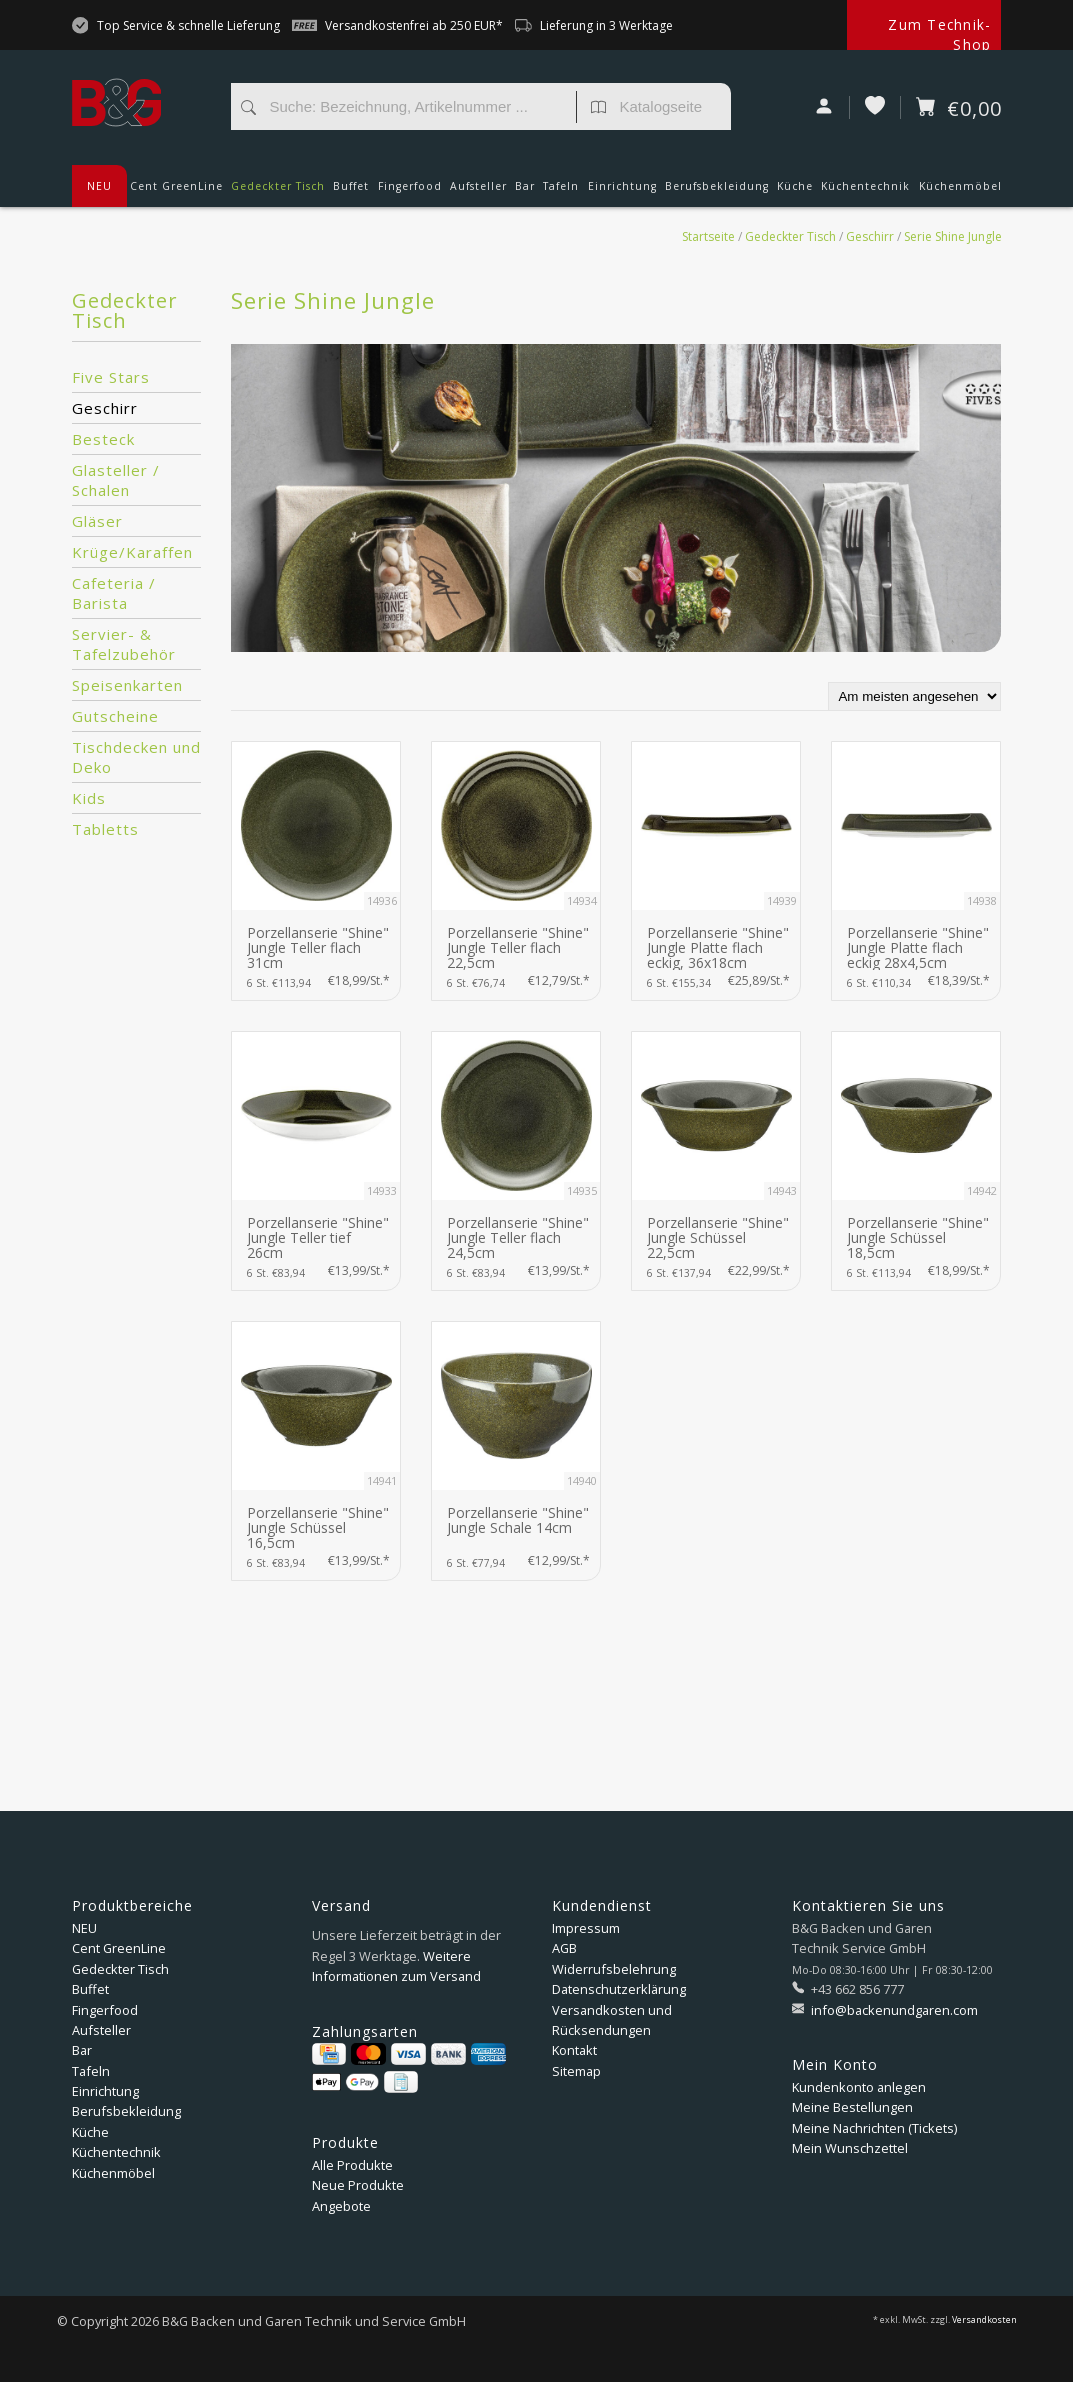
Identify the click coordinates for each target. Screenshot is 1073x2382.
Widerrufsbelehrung (614, 1969)
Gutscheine (115, 716)
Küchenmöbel (960, 193)
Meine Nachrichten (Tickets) (874, 2128)
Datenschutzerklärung (619, 1989)
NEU (99, 186)
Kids (89, 798)
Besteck (103, 439)
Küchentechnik (865, 193)
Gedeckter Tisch (278, 193)
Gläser (97, 521)
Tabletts (105, 829)
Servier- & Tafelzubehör (124, 644)
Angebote (341, 2206)
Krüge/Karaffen (132, 552)
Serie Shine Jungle (953, 236)
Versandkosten (984, 2320)
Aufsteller (478, 193)
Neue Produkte (358, 2185)
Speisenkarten (127, 685)
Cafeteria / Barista (114, 593)
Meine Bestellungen (852, 2107)
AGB (564, 1948)
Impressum (586, 1928)
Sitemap (576, 2071)
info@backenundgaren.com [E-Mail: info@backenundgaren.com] (893, 2010)
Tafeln (561, 193)
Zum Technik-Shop (939, 34)
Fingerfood (410, 193)
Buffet (351, 193)
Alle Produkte (352, 2165)
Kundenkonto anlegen (859, 2087)
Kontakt (574, 2050)
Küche (795, 193)
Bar (525, 193)
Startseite (708, 236)
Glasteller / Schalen (116, 480)
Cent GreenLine (176, 186)
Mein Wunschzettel (850, 2148)
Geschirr (870, 236)
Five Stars (111, 377)
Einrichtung (622, 193)
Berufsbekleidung (717, 193)
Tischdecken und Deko (136, 757)
